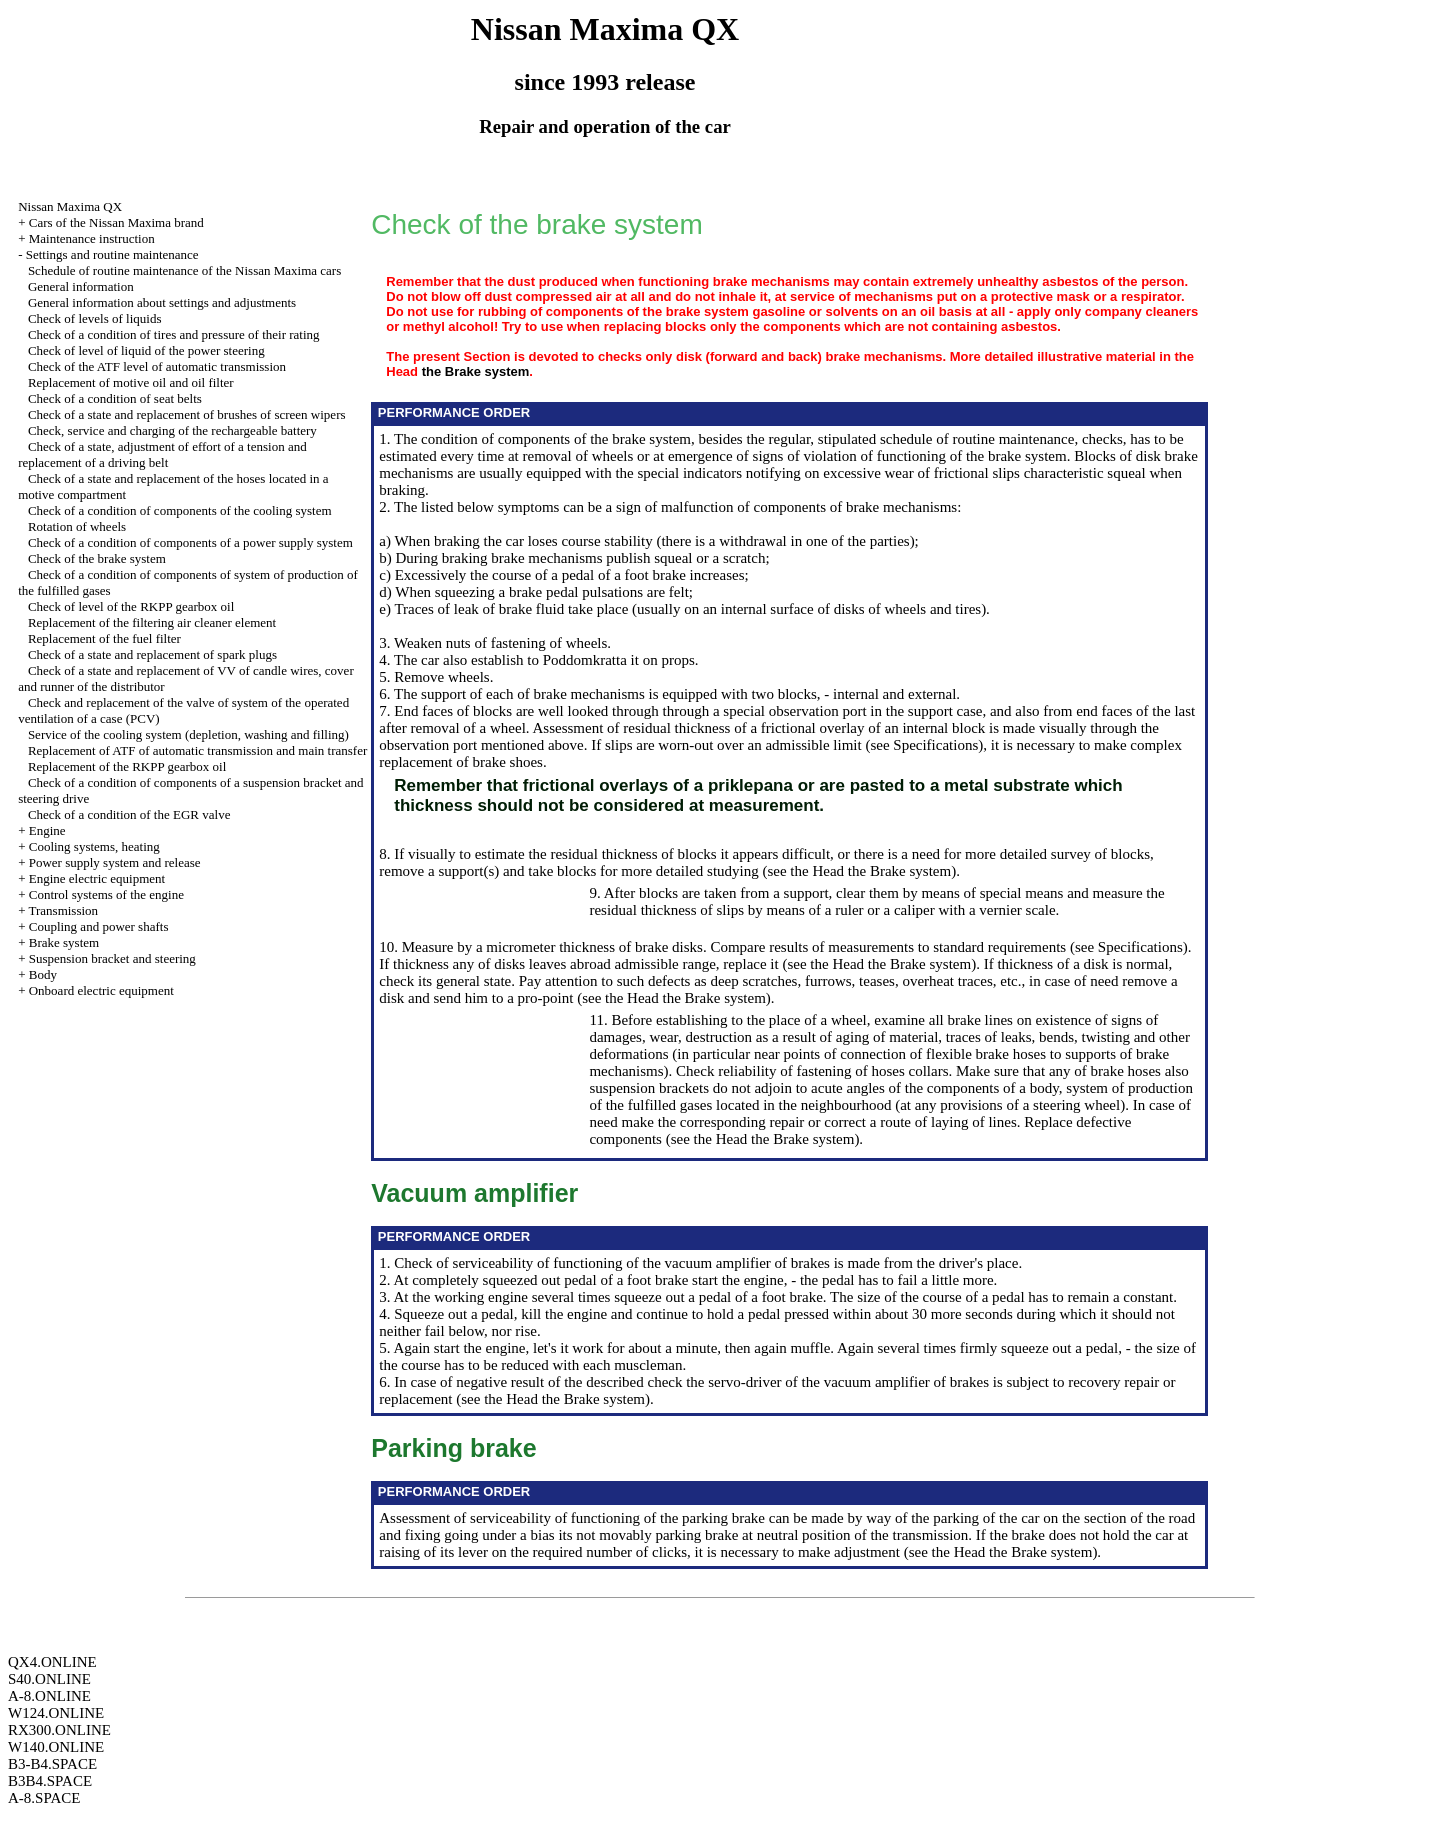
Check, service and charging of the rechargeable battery (172, 430)
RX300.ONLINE (59, 1730)
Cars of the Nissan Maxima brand (116, 222)
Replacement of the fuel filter (104, 638)
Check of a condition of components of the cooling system (180, 510)
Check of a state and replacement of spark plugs (152, 654)
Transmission (63, 910)
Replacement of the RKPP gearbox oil (127, 766)
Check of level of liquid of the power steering (146, 350)
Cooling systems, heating (94, 846)
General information (81, 286)
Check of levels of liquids (95, 318)
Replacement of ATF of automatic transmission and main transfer (197, 750)
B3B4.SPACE (50, 1781)
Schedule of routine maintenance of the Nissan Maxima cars (184, 270)
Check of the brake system (97, 558)
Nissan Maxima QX (70, 206)
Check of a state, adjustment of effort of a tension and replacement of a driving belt (162, 454)
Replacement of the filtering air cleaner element (152, 622)
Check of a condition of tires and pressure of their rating (174, 334)
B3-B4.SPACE (52, 1764)
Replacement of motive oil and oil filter (131, 382)
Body (43, 974)
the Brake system (476, 371)
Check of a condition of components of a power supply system (190, 542)
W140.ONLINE (56, 1747)
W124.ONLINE (56, 1713)
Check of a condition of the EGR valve (129, 814)
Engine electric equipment (97, 878)
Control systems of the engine (106, 894)
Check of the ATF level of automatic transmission (157, 366)
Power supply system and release (115, 862)
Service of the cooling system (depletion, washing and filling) (188, 734)
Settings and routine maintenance (112, 254)
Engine (47, 830)
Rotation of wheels (77, 526)
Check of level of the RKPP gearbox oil (131, 606)
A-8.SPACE (44, 1798)
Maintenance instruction (92, 238)
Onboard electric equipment (101, 990)
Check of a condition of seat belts (115, 398)
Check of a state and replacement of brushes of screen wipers (187, 414)
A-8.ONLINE (49, 1696)
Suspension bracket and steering (112, 958)
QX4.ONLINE (52, 1662)
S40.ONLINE (49, 1679)
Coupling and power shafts (99, 926)
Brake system (64, 942)
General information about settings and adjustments (162, 302)
